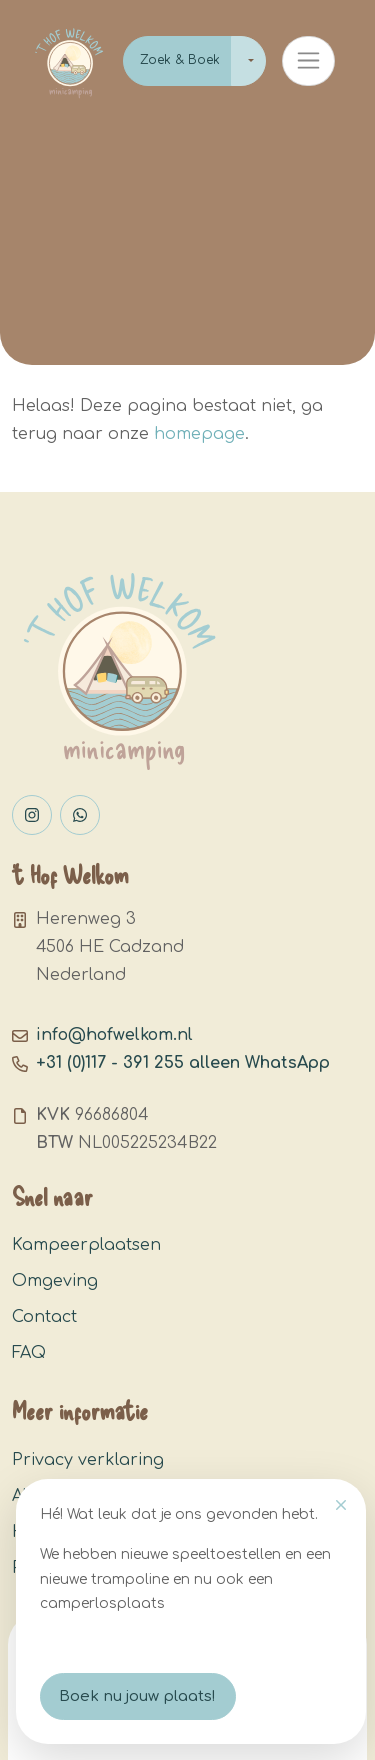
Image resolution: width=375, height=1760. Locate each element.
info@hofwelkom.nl (114, 1035)
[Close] (341, 1505)
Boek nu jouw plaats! (137, 1696)
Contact (44, 1317)
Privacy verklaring (88, 1460)
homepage (199, 434)
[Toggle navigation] (308, 61)
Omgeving (55, 1281)
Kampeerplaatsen (86, 1245)
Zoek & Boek (180, 60)
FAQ (29, 1353)
